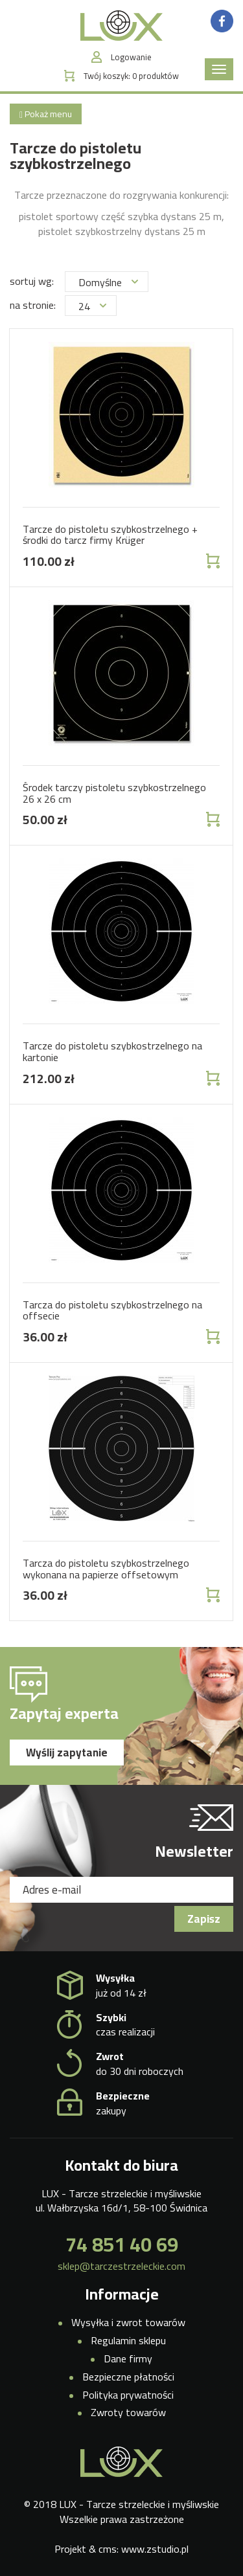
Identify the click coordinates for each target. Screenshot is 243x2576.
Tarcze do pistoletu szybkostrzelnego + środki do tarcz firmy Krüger (110, 534)
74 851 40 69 (121, 2244)
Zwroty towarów (128, 2412)
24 (92, 306)
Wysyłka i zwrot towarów (128, 2322)
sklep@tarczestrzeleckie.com (121, 2266)
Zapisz (203, 1919)
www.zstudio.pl (155, 2549)
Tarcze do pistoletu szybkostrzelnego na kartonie (112, 1051)
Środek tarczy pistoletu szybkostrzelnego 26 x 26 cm (114, 793)
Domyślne (108, 282)
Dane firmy (128, 2358)
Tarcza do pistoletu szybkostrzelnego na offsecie (112, 1310)
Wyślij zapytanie (67, 1752)
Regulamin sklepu (128, 2340)
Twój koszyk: (131, 76)
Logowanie (131, 57)
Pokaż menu (45, 114)
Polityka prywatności (128, 2394)
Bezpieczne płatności (128, 2376)
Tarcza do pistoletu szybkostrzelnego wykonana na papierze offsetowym (106, 1568)
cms (107, 2549)
